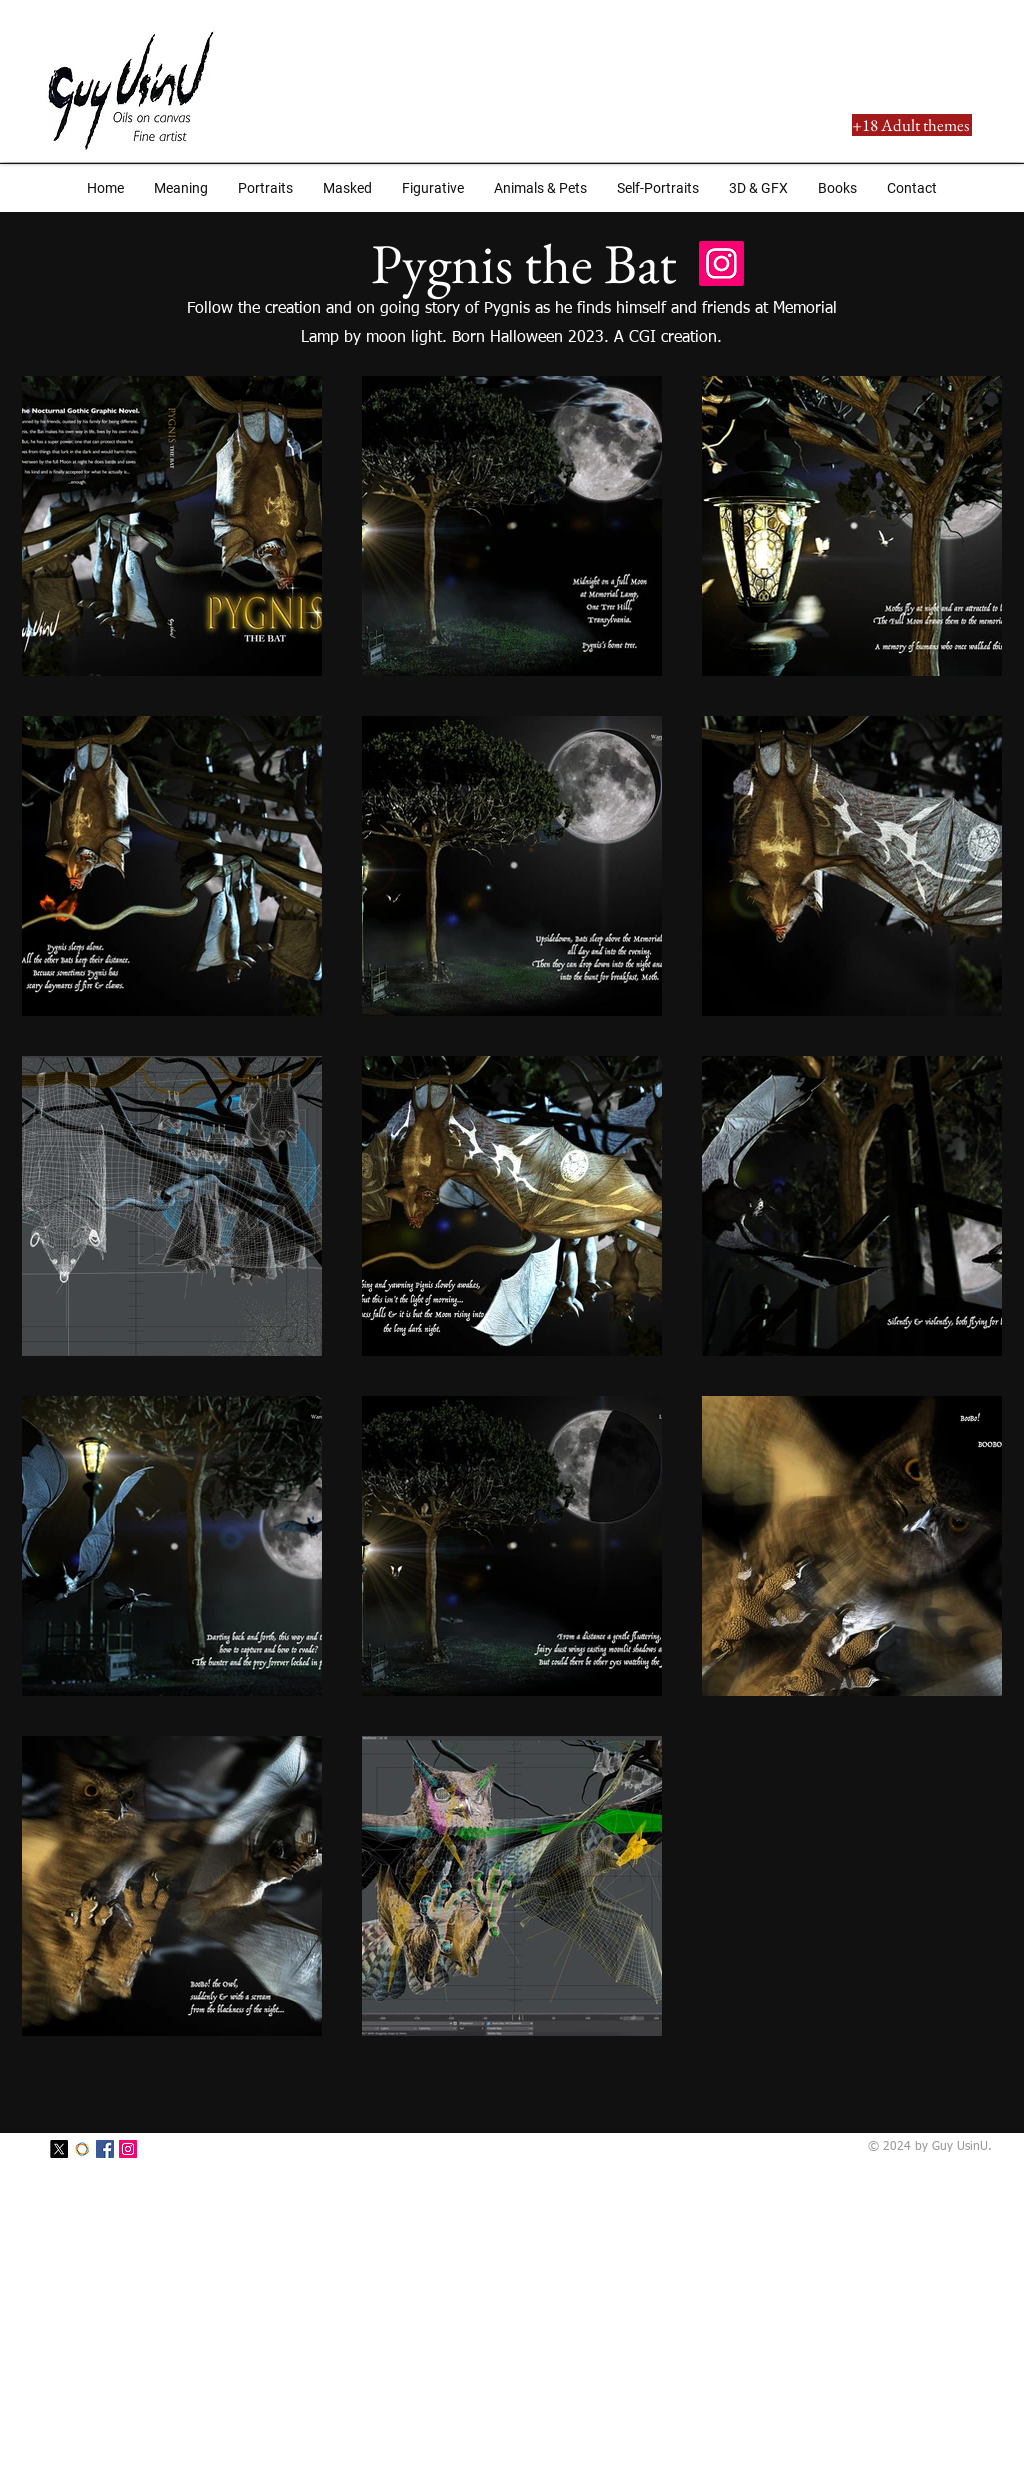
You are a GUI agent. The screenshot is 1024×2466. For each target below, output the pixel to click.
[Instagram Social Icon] (721, 263)
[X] (59, 2149)
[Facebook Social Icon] (105, 2149)
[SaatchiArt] (82, 2149)
